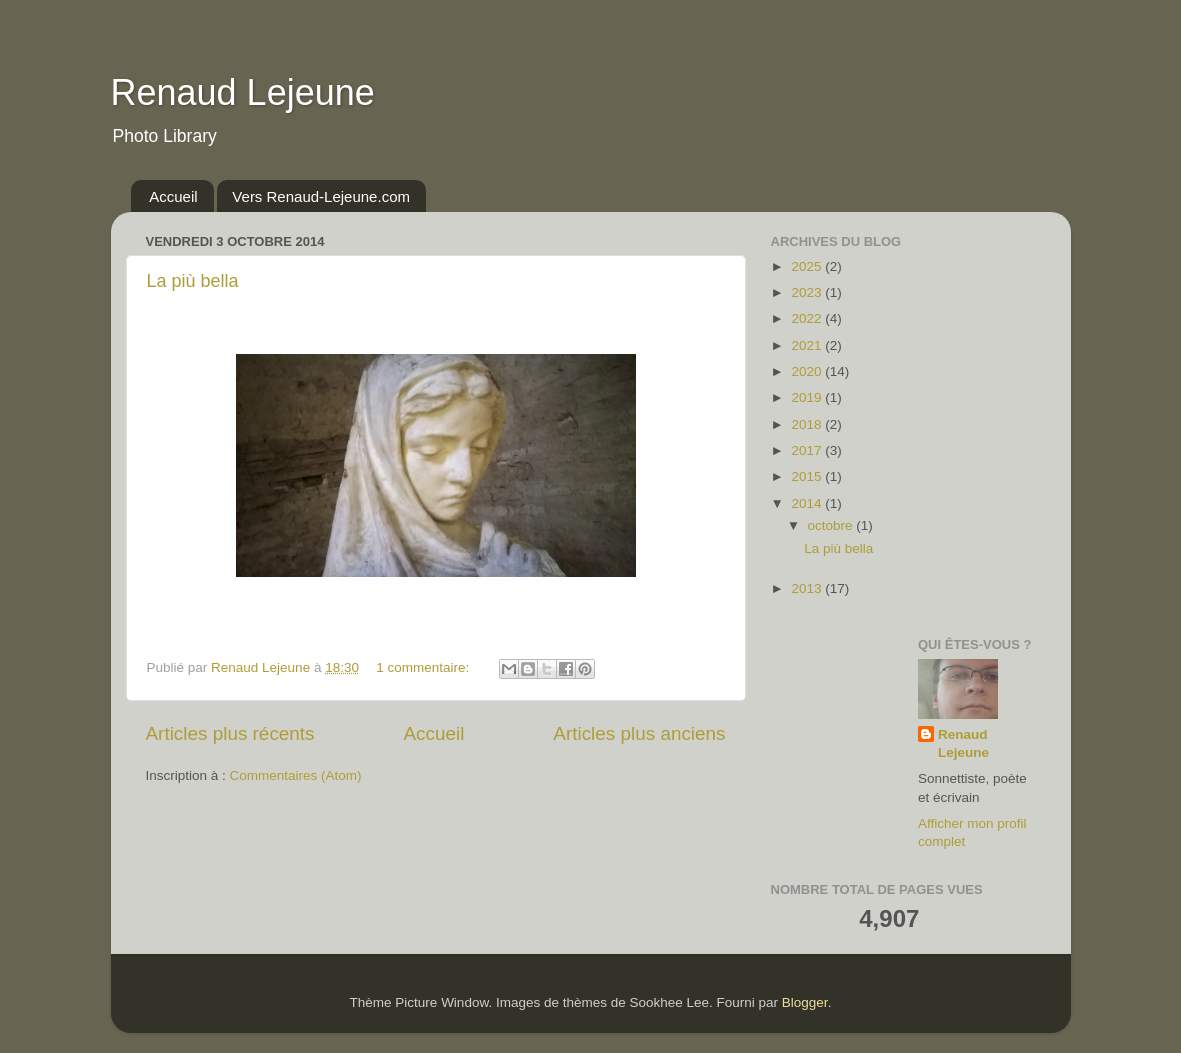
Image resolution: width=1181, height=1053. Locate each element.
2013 (808, 588)
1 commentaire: (424, 667)
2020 (808, 371)
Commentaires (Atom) (296, 775)
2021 (808, 345)
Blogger (805, 1002)
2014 (808, 503)
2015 (808, 476)
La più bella (193, 281)
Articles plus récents (230, 733)
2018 (808, 424)
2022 (808, 318)
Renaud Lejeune (243, 92)
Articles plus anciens (639, 733)
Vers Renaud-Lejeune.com (321, 196)
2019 (808, 397)
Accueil (173, 196)
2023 (808, 292)
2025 (808, 266)
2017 (808, 450)
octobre (832, 525)
